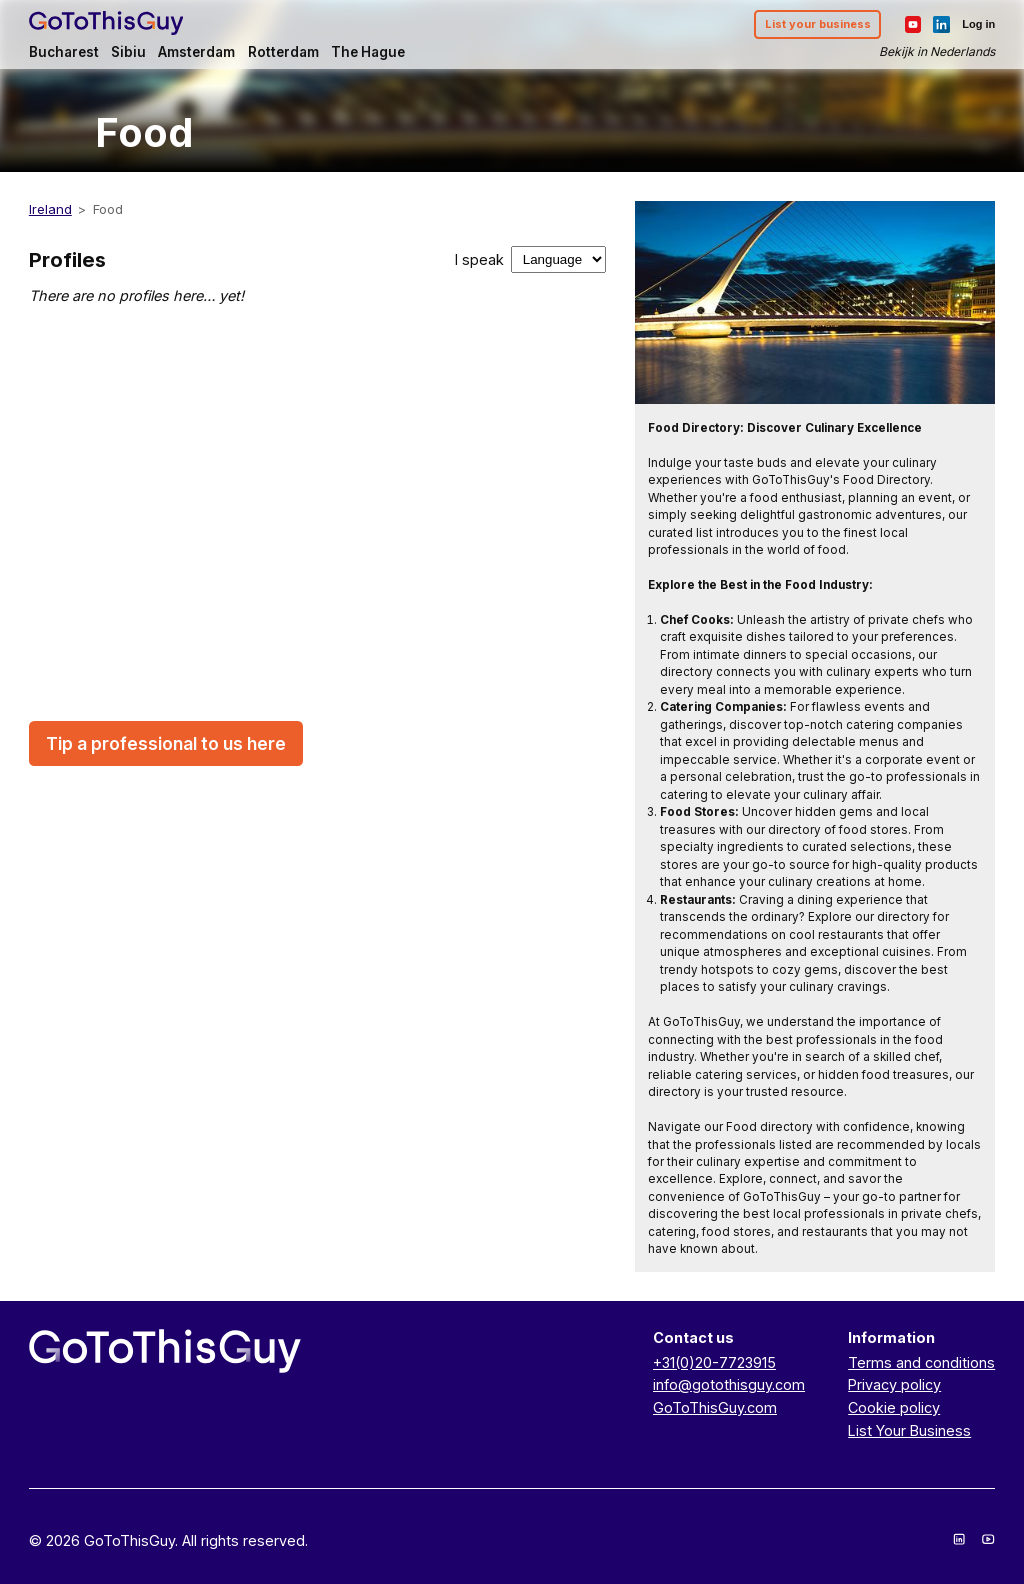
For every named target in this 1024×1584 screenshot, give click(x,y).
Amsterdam (196, 52)
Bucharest (64, 52)
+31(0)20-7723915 (714, 1362)
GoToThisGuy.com (715, 1407)
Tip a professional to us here (166, 743)
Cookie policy (894, 1407)
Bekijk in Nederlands (937, 51)
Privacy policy (894, 1384)
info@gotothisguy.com (729, 1384)
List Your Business (909, 1430)
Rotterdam (283, 52)
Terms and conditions (921, 1362)
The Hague (368, 52)
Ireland (50, 209)
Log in (978, 24)
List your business (818, 24)
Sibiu (128, 52)
